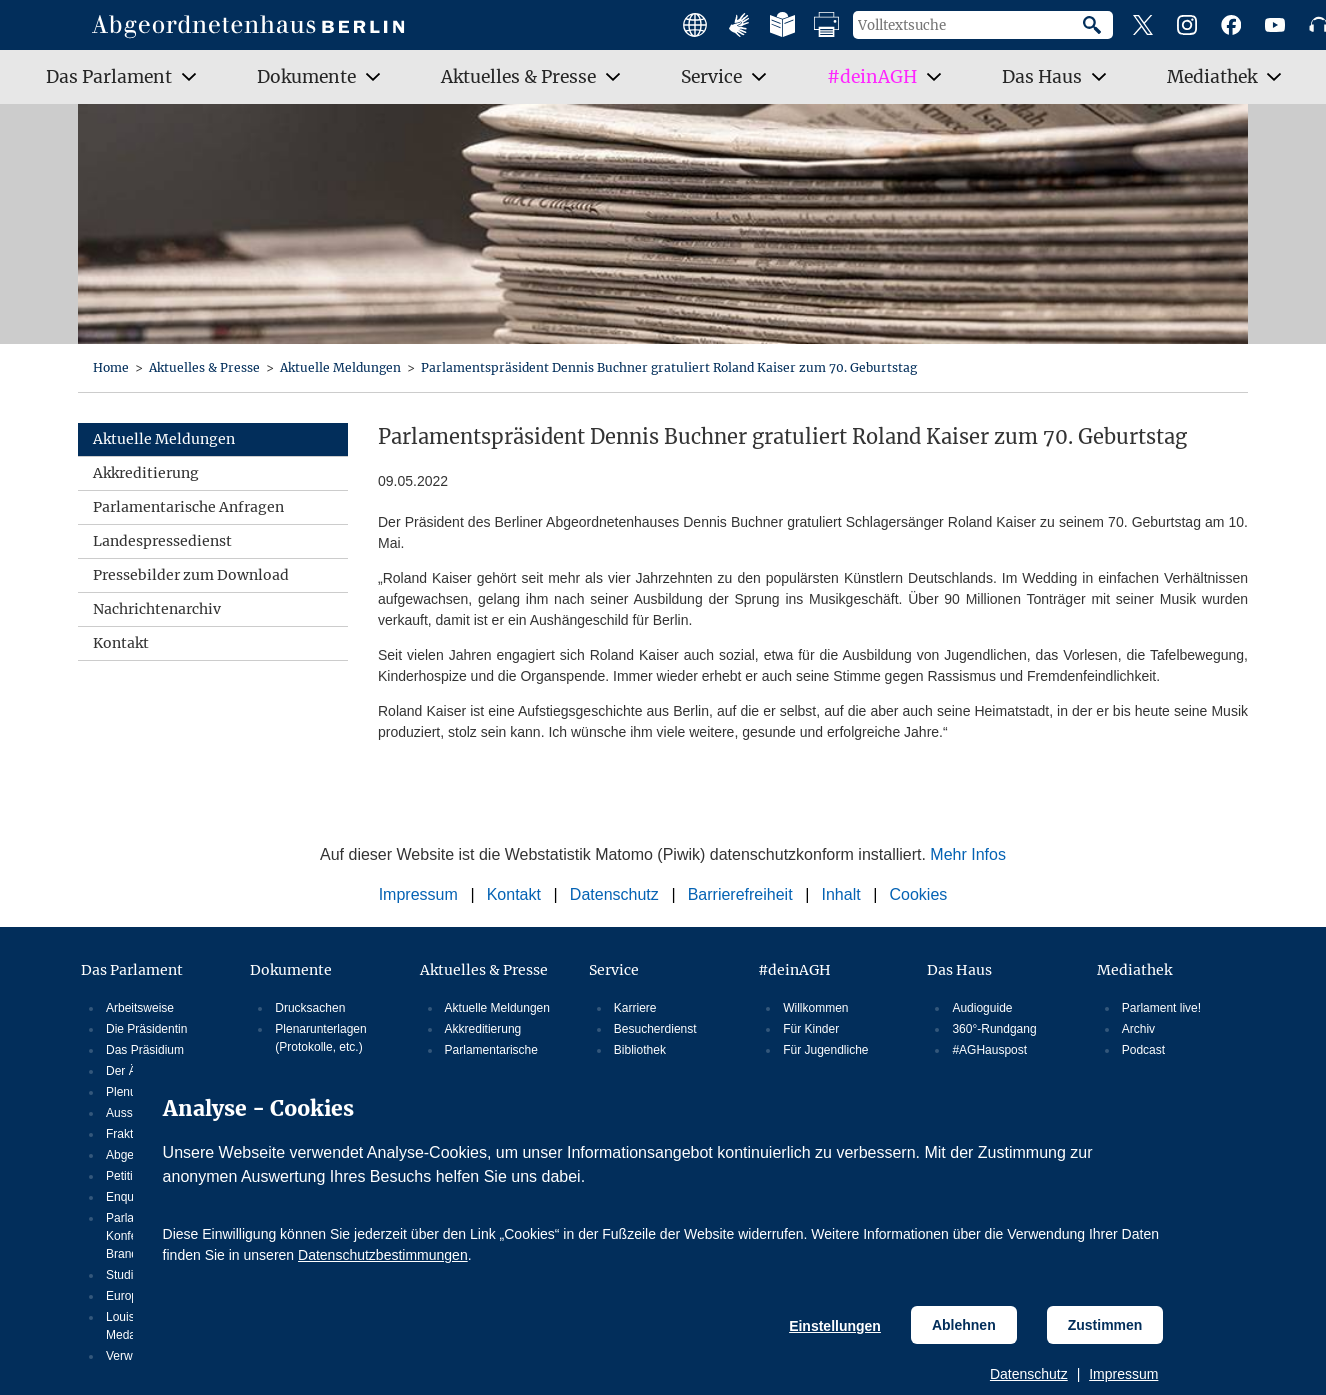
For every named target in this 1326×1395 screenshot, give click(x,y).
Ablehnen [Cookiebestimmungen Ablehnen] (964, 1325)
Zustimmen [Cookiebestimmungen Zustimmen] (1105, 1325)
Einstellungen (835, 1326)
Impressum (1123, 1374)
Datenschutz (1029, 1374)
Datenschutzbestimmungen (383, 1255)
